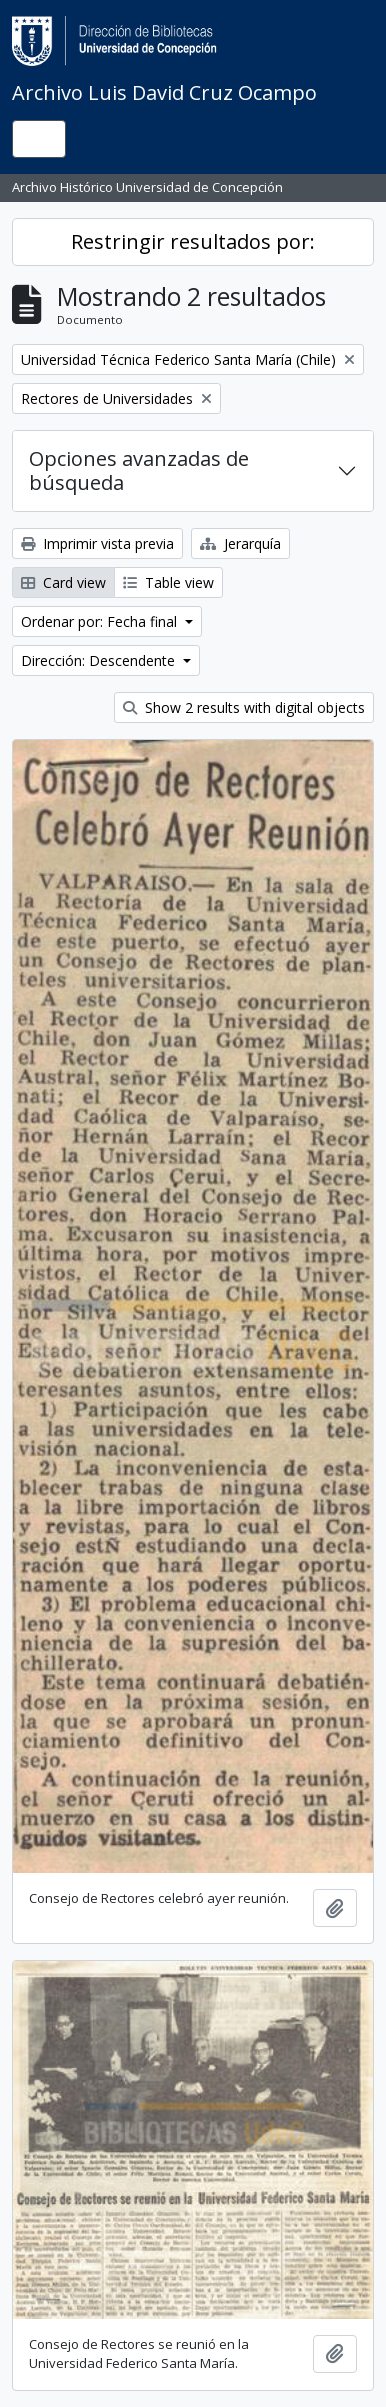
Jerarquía (240, 543)
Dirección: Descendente (100, 660)
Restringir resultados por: (193, 241)
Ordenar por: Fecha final (101, 621)
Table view (168, 582)
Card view (63, 582)
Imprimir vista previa (97, 543)
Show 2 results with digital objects (244, 707)
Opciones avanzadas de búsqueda (139, 470)
